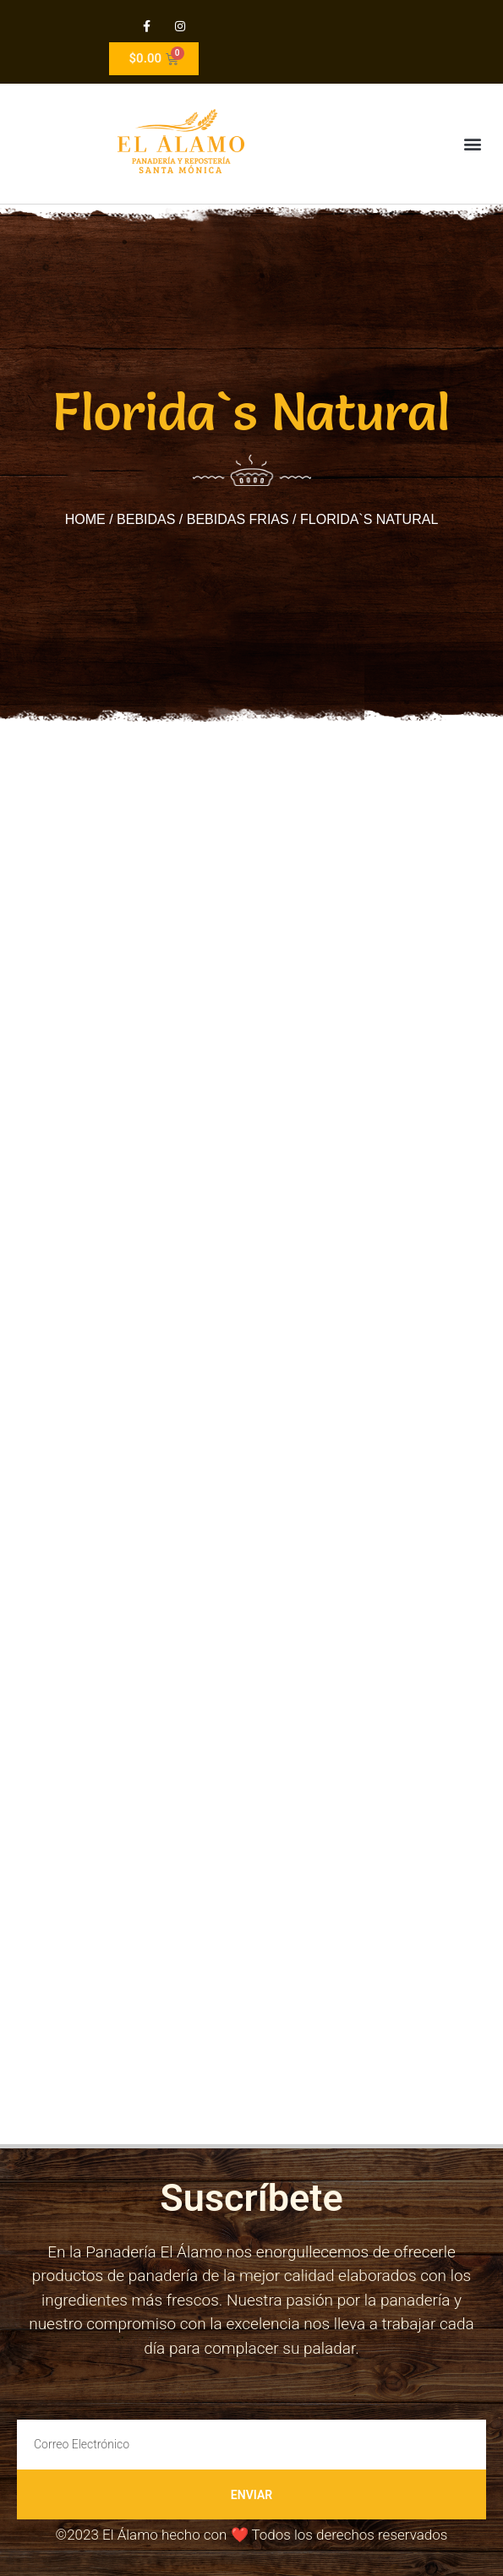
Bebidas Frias (238, 519)
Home (85, 519)
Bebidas (146, 519)
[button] (472, 144)
